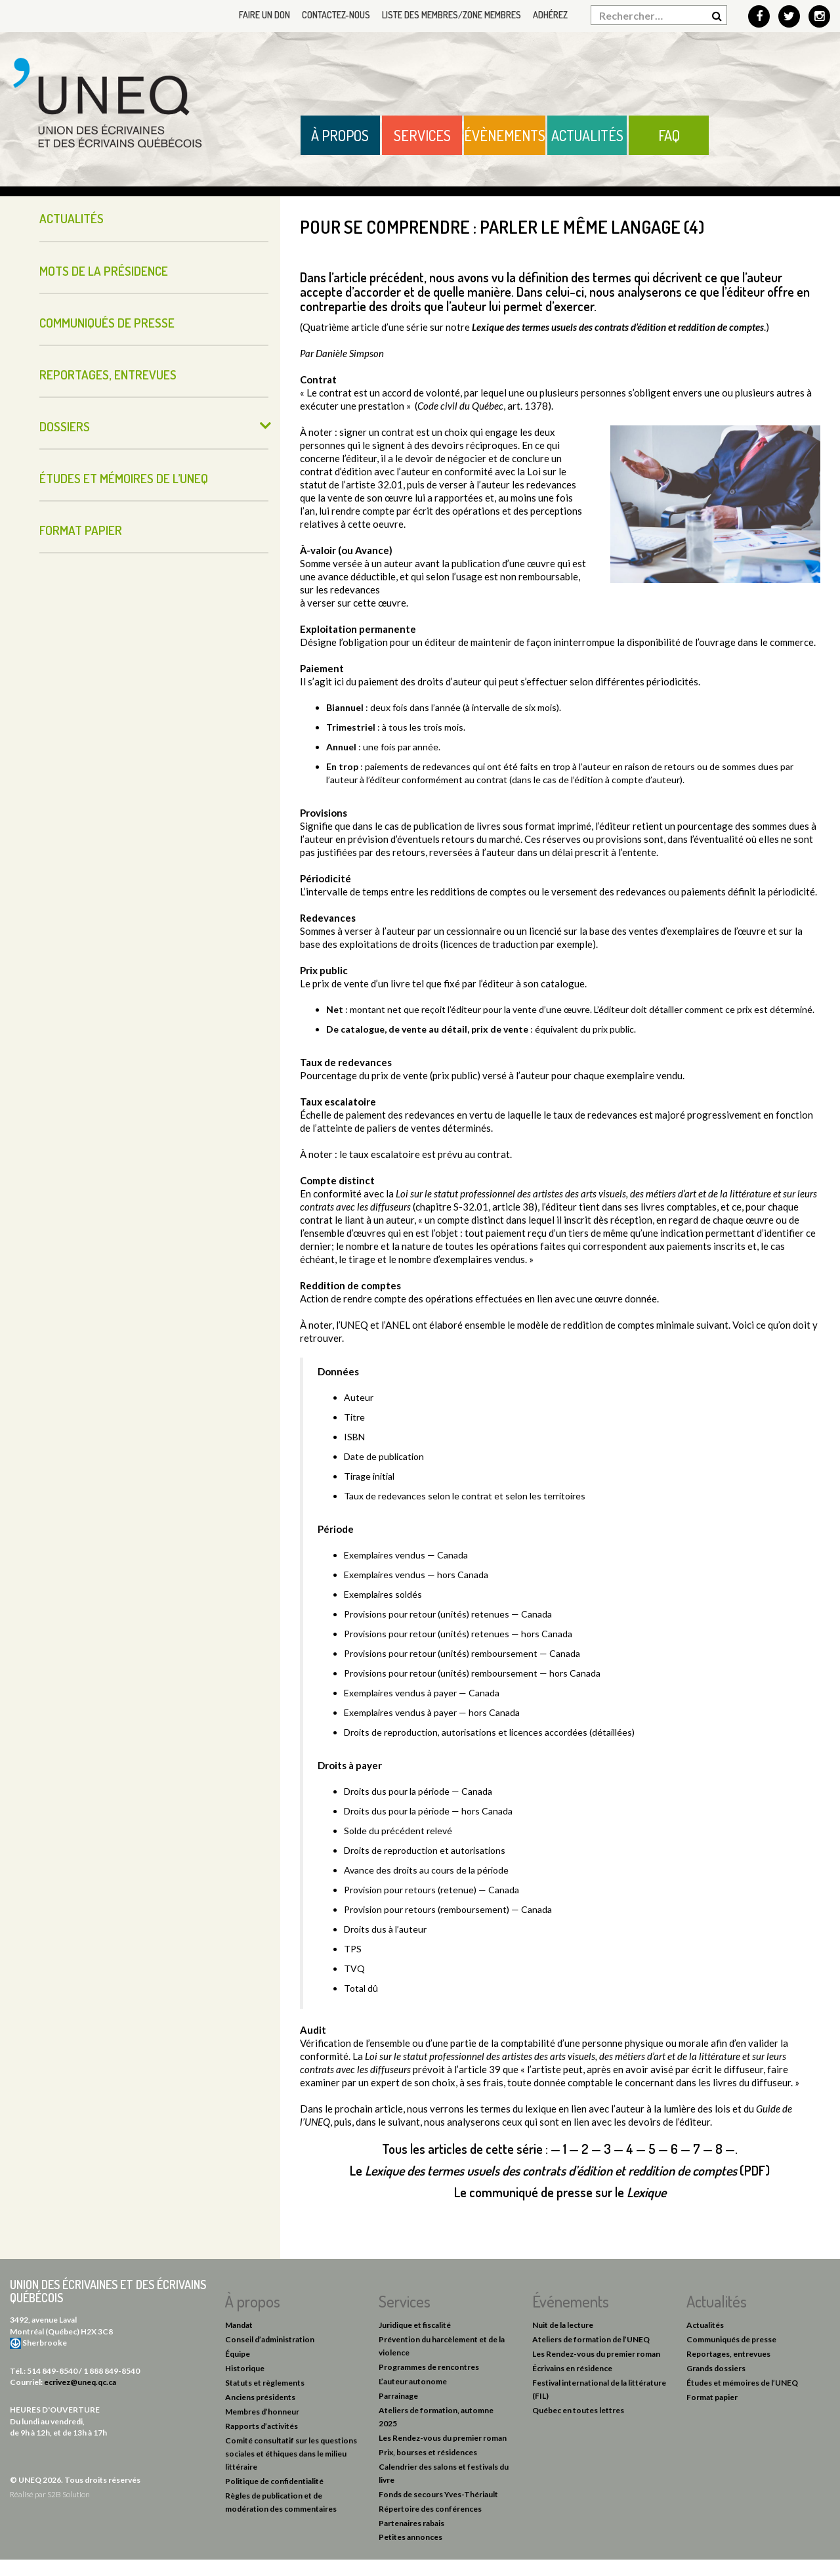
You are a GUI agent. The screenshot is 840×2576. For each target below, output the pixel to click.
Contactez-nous (336, 14)
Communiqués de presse (107, 322)
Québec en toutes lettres (578, 2410)
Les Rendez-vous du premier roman (443, 2438)
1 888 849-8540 (111, 2371)
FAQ (669, 135)
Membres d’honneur (262, 2411)
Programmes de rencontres (429, 2367)
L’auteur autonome (413, 2381)
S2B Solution (68, 2494)
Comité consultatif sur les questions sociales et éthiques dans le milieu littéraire (291, 2454)
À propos (340, 135)
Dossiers (64, 426)
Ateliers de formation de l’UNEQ (591, 2339)
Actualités (587, 135)
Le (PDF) (560, 2170)
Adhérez (550, 14)
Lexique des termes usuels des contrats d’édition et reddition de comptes (618, 327)
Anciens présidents (260, 2397)
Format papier (80, 530)
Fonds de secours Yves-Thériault (438, 2494)
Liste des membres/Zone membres (451, 14)
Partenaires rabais (411, 2523)
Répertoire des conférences (430, 2509)
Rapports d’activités (261, 2426)
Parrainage (398, 2396)
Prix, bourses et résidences (428, 2452)
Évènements (504, 135)
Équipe (237, 2354)
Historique (244, 2368)
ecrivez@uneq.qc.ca (80, 2382)
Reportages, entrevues (108, 374)
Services (422, 135)
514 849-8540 (52, 2371)
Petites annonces (410, 2537)
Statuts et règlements (264, 2383)
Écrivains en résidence (572, 2368)
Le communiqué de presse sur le (560, 2191)
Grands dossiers (716, 2368)
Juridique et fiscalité (415, 2325)
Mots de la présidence (103, 271)
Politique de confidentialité (274, 2481)
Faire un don (264, 14)
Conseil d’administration (269, 2339)
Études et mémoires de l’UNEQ (123, 478)
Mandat (239, 2325)
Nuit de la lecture (562, 2325)
